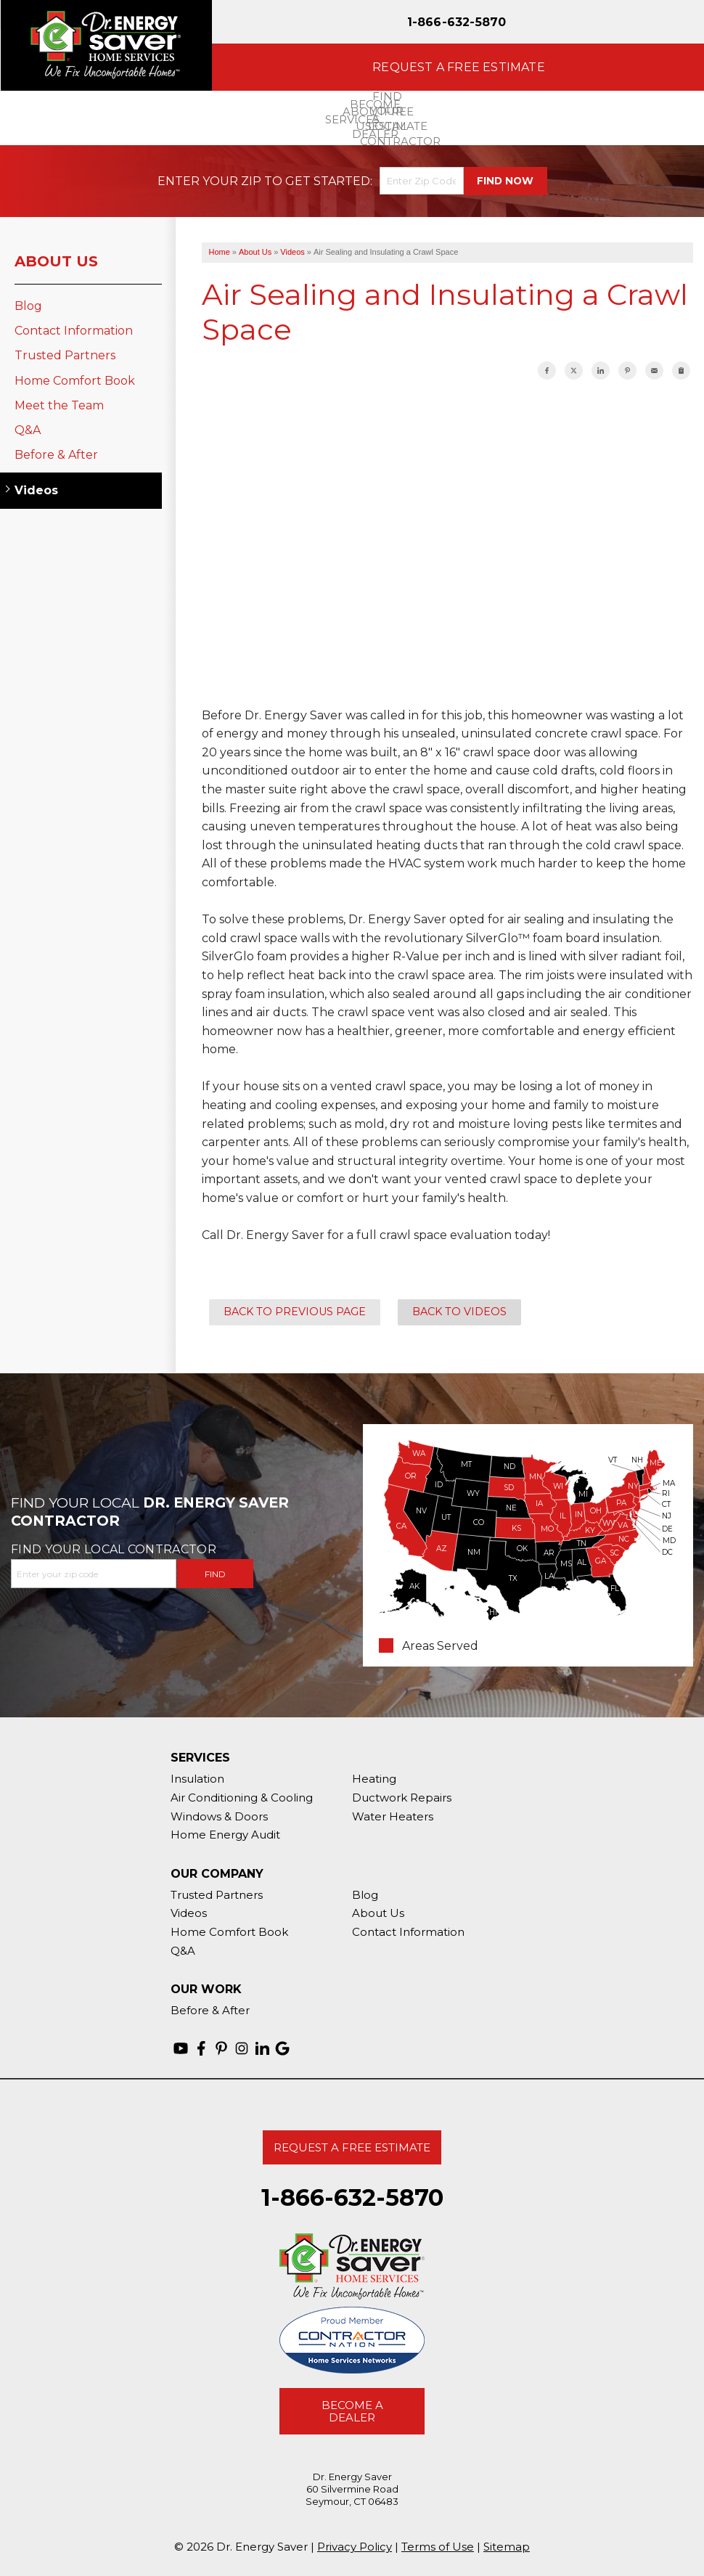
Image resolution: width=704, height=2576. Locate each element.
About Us (56, 261)
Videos (36, 490)
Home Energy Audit (225, 1834)
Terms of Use (437, 2546)
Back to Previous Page (295, 1311)
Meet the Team (59, 405)
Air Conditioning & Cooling (242, 1797)
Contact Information (74, 331)
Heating (374, 1779)
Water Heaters (392, 1816)
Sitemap (506, 2546)
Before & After (56, 455)
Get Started (327, 181)
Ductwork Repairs (401, 1797)
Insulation (197, 1779)
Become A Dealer (352, 2411)
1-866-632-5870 (457, 22)
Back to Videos (459, 1311)
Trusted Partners (65, 355)
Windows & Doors (219, 1816)
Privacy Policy (354, 2546)
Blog (28, 306)
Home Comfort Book (75, 381)
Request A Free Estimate (352, 2147)
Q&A (28, 430)
